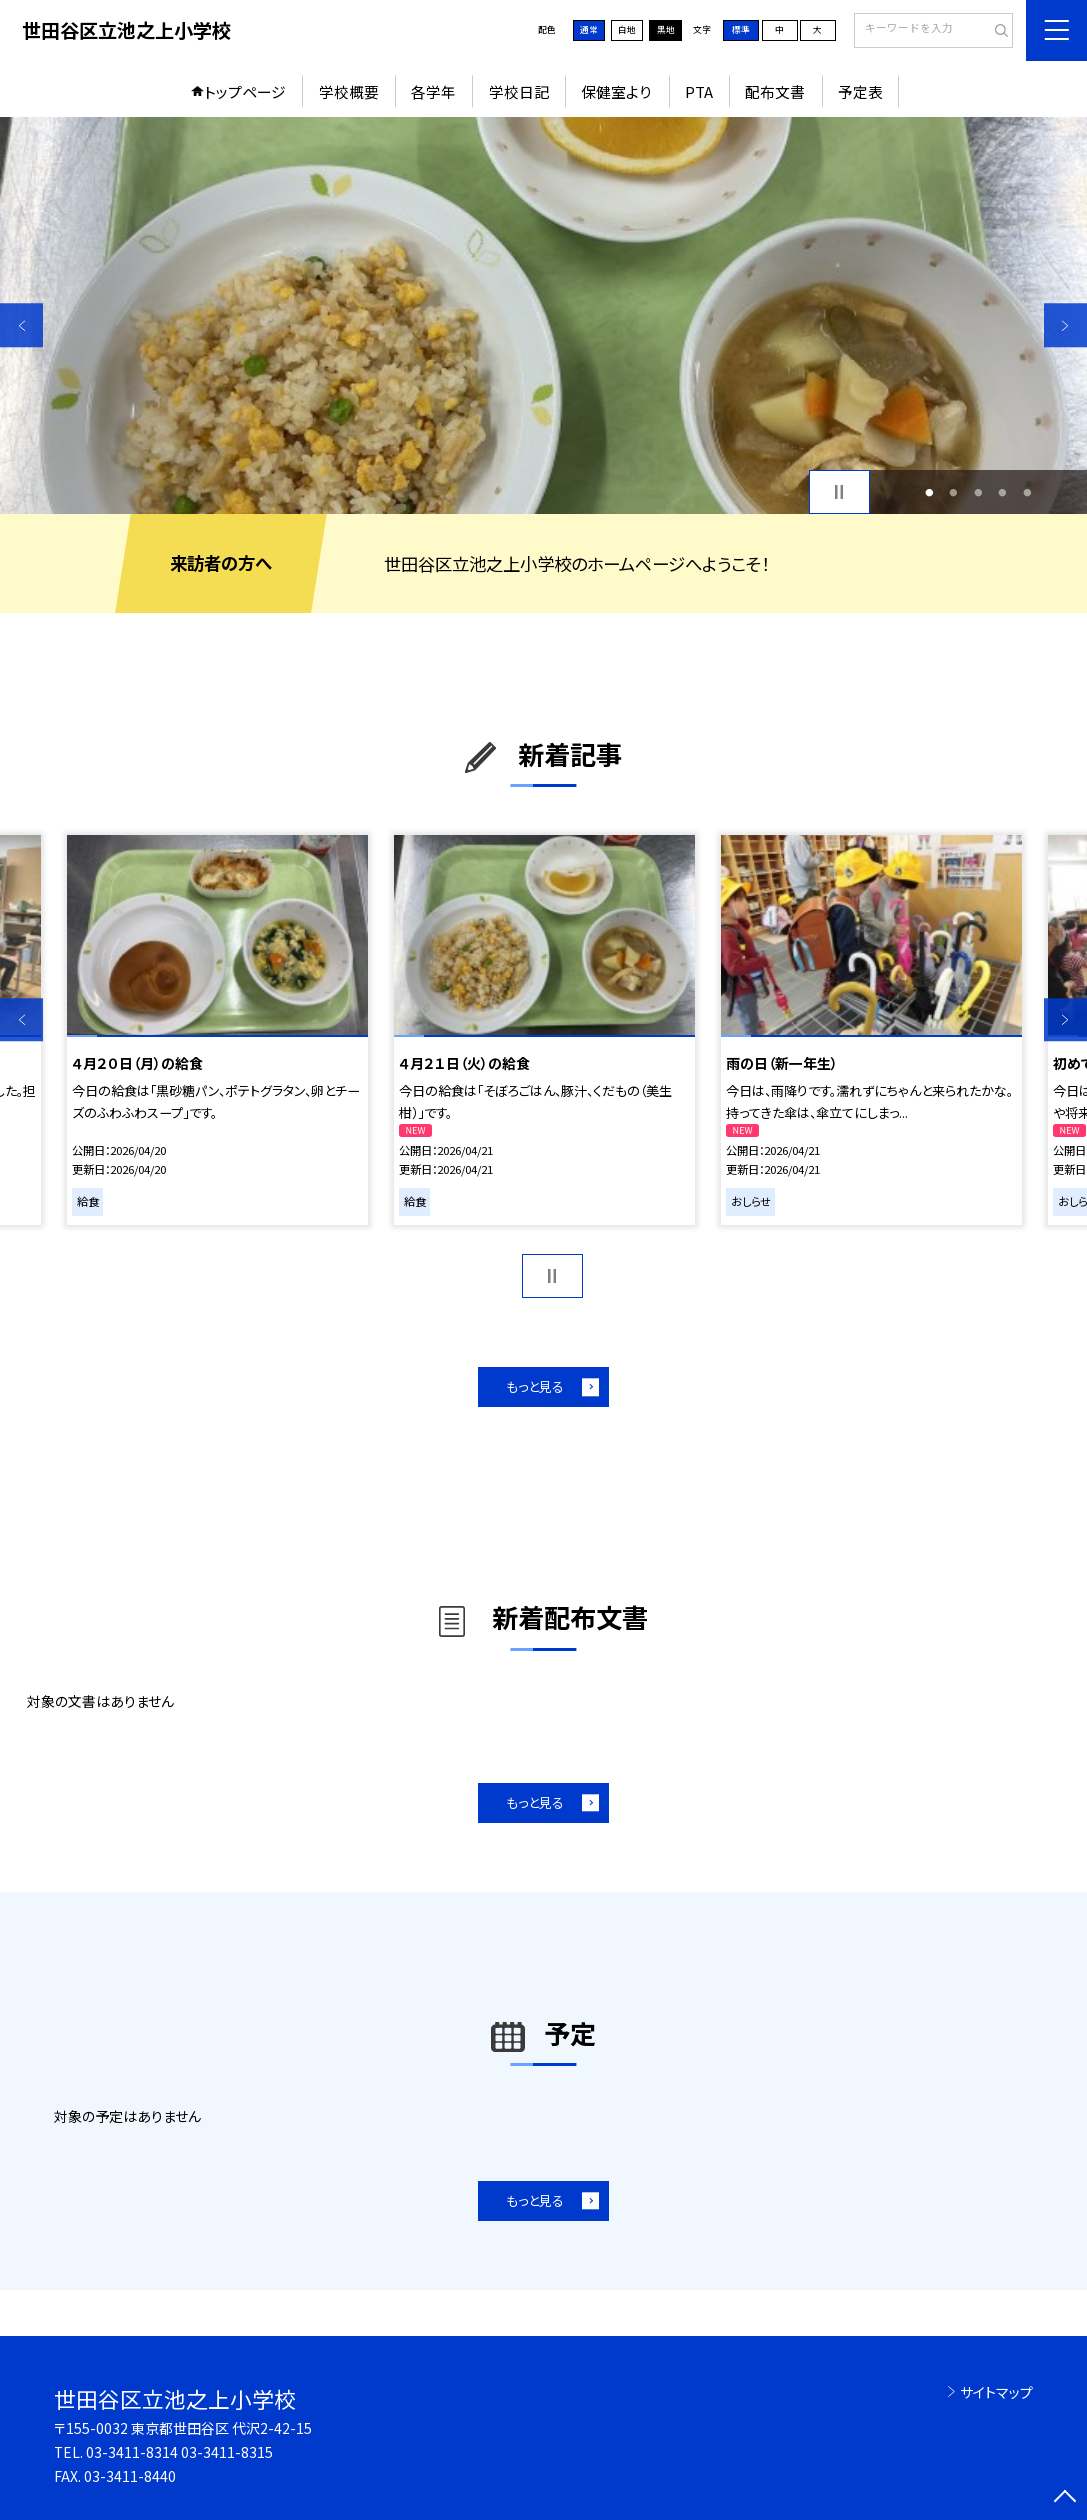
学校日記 (519, 91)
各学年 (433, 91)
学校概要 (349, 91)
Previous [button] (21, 325)
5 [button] (1027, 492)
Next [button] (1065, 325)
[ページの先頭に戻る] (1065, 2498)
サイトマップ (996, 2392)
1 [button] (929, 492)
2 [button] (954, 492)
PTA (699, 91)
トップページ (245, 91)
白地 (627, 29)
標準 (741, 29)
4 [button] (1003, 492)
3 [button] (978, 492)
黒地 (666, 29)
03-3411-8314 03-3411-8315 (179, 2452)
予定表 (860, 91)
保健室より (616, 91)
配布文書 (775, 91)
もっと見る (535, 1386)
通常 (589, 29)
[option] (543, 315)
